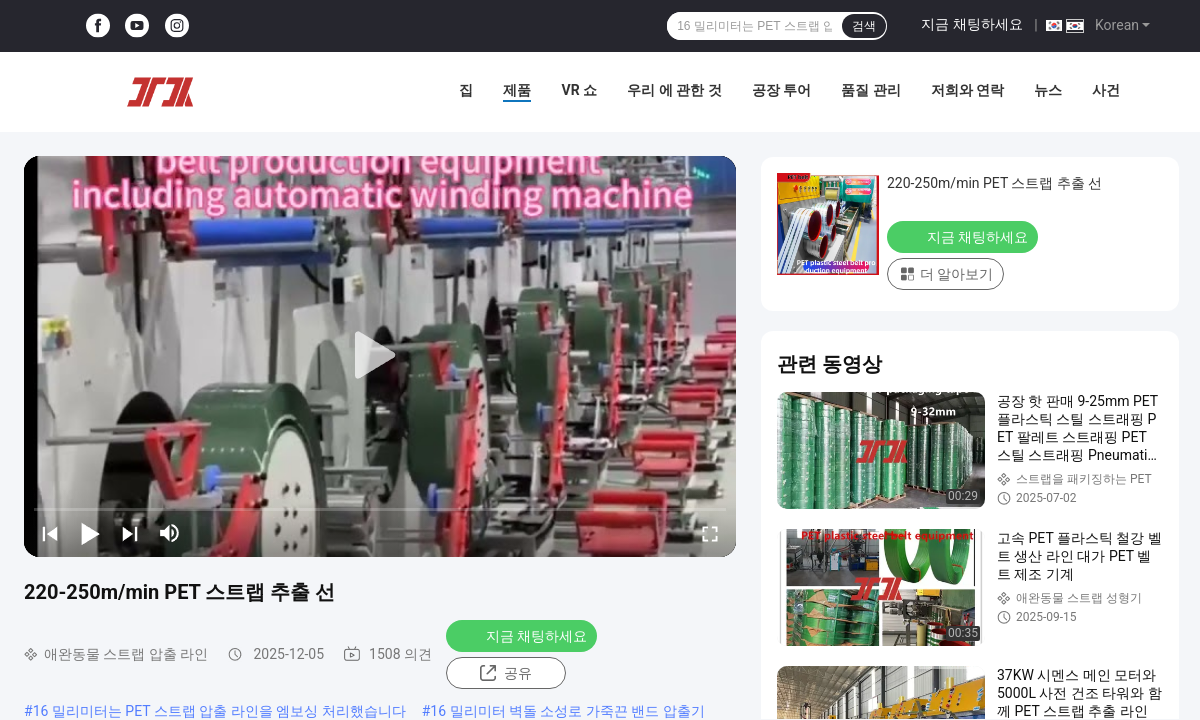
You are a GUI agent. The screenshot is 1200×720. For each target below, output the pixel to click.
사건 (1106, 90)
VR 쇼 (579, 90)
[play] (380, 356)
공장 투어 (781, 90)
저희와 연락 (967, 90)
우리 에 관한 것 (674, 90)
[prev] (50, 533)
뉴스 (1048, 90)
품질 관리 (870, 90)
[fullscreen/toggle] (710, 533)
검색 (864, 26)
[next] (130, 533)
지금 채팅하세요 (971, 24)
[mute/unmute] (170, 533)
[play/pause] (90, 533)
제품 (517, 90)
